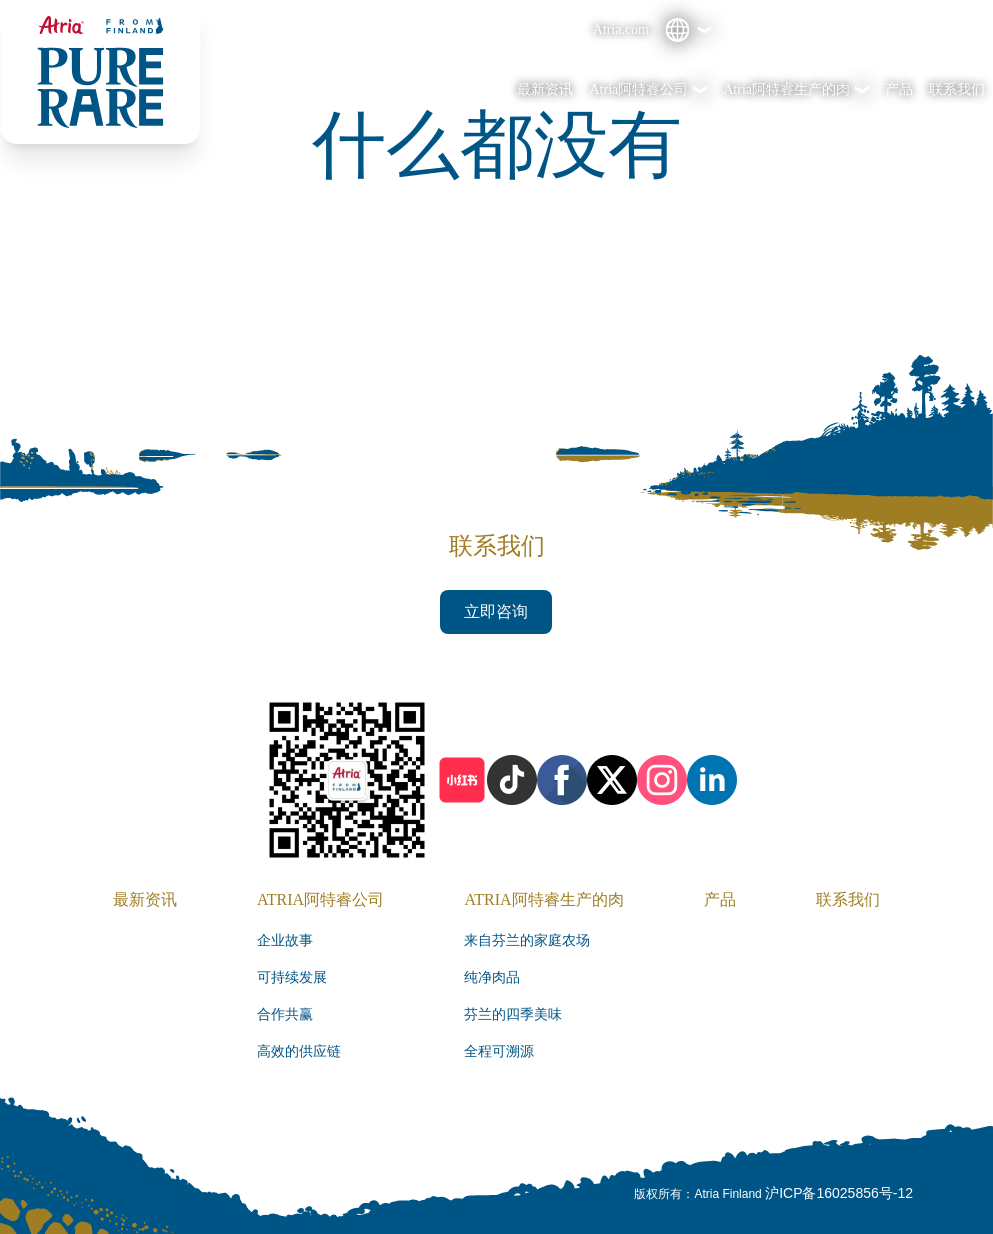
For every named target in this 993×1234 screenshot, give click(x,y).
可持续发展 (292, 977)
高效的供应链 (299, 1051)
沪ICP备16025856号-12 (839, 1193)
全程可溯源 (499, 1051)
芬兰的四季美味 (513, 1014)
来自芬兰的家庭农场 (527, 940)
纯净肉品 (492, 977)
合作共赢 (285, 1014)
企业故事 (285, 940)
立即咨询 (496, 611)
